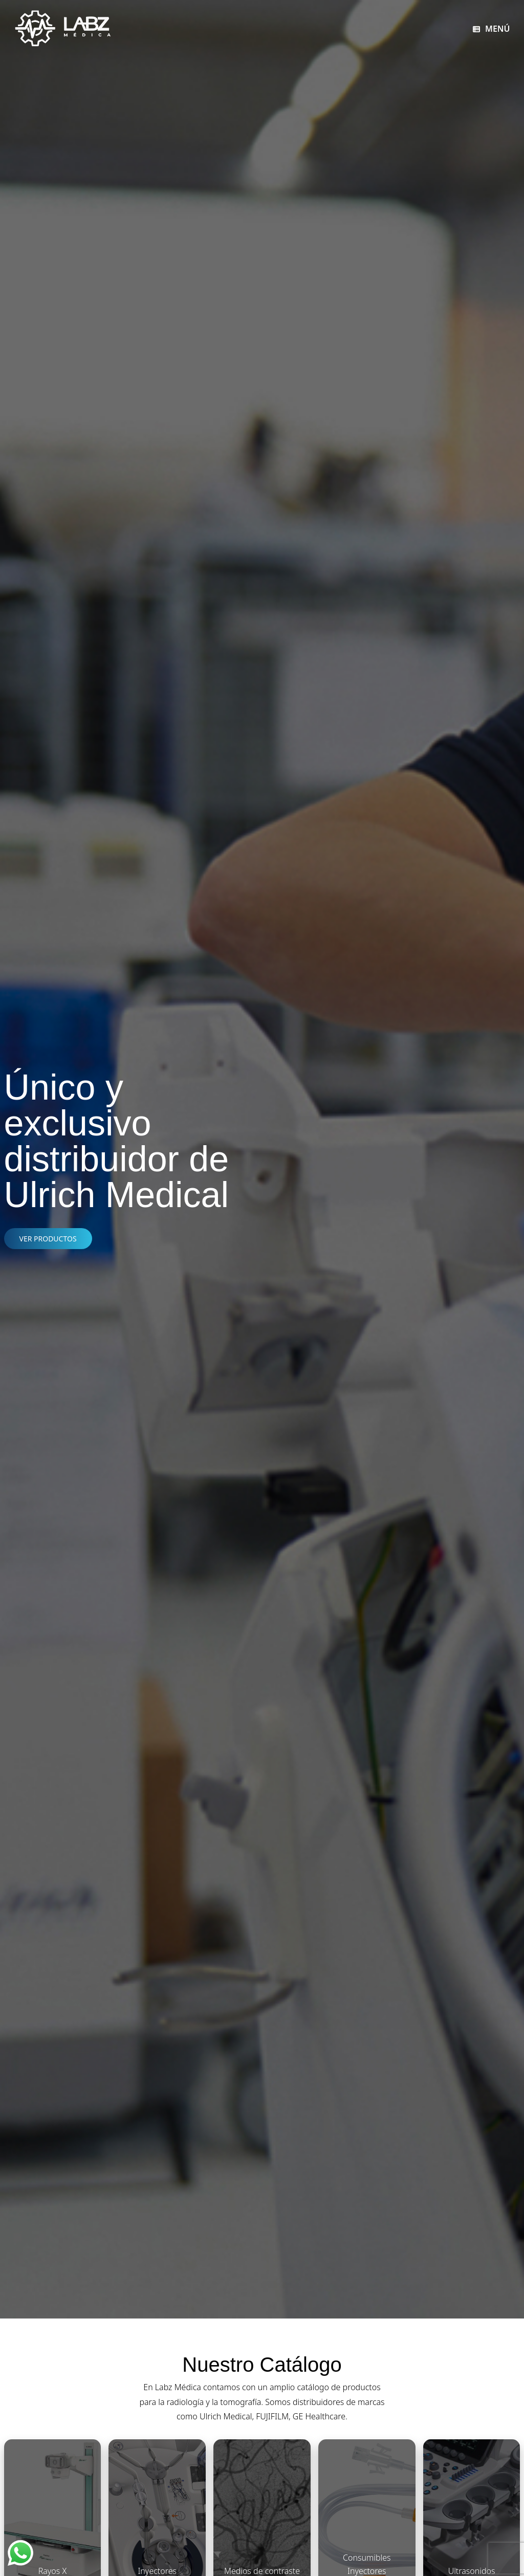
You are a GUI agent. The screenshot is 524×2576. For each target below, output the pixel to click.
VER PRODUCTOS (48, 1238)
